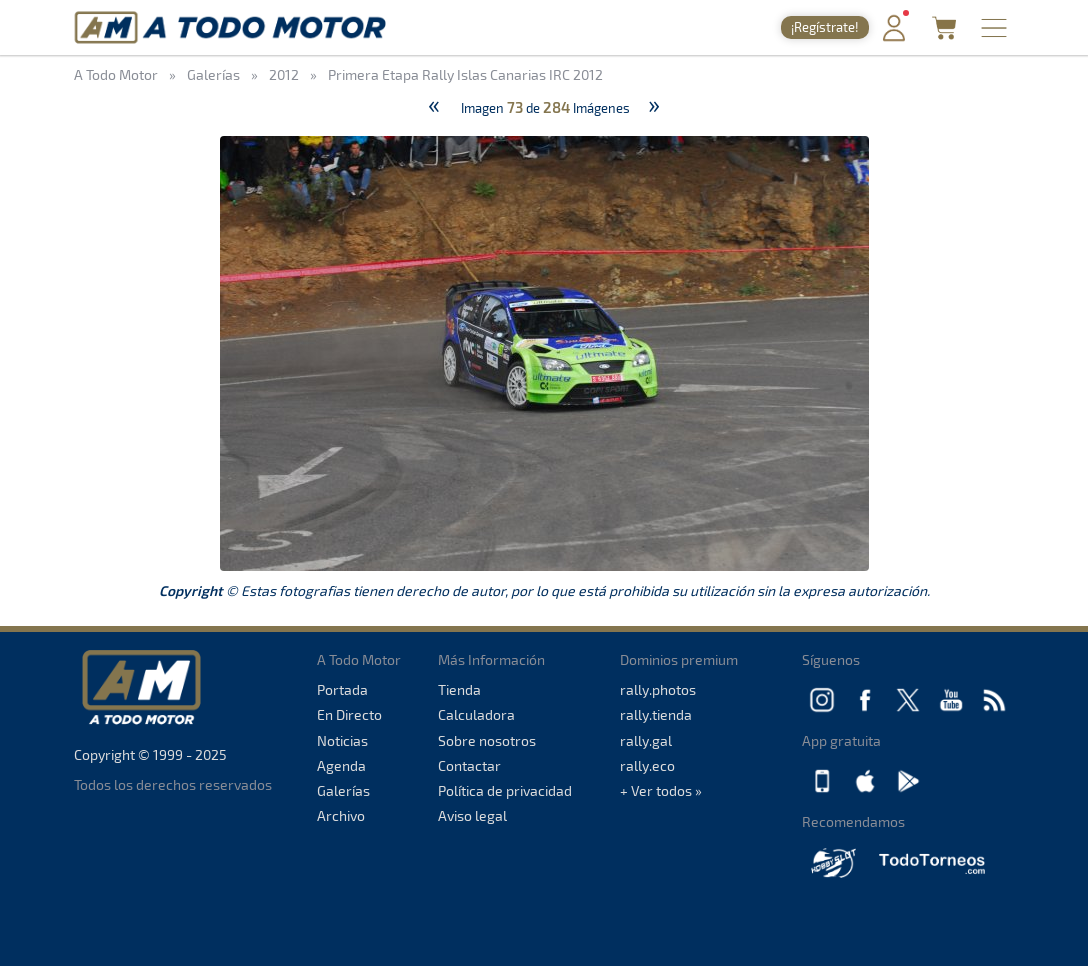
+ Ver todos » (661, 790)
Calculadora (476, 714)
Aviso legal (472, 815)
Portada (342, 689)
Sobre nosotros (487, 740)
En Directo (349, 714)
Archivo (341, 815)
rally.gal (646, 740)
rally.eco (647, 765)
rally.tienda (656, 714)
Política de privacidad (505, 790)
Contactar (469, 765)
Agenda (341, 765)
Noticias (342, 740)
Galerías (343, 790)
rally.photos (658, 689)
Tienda (459, 689)
